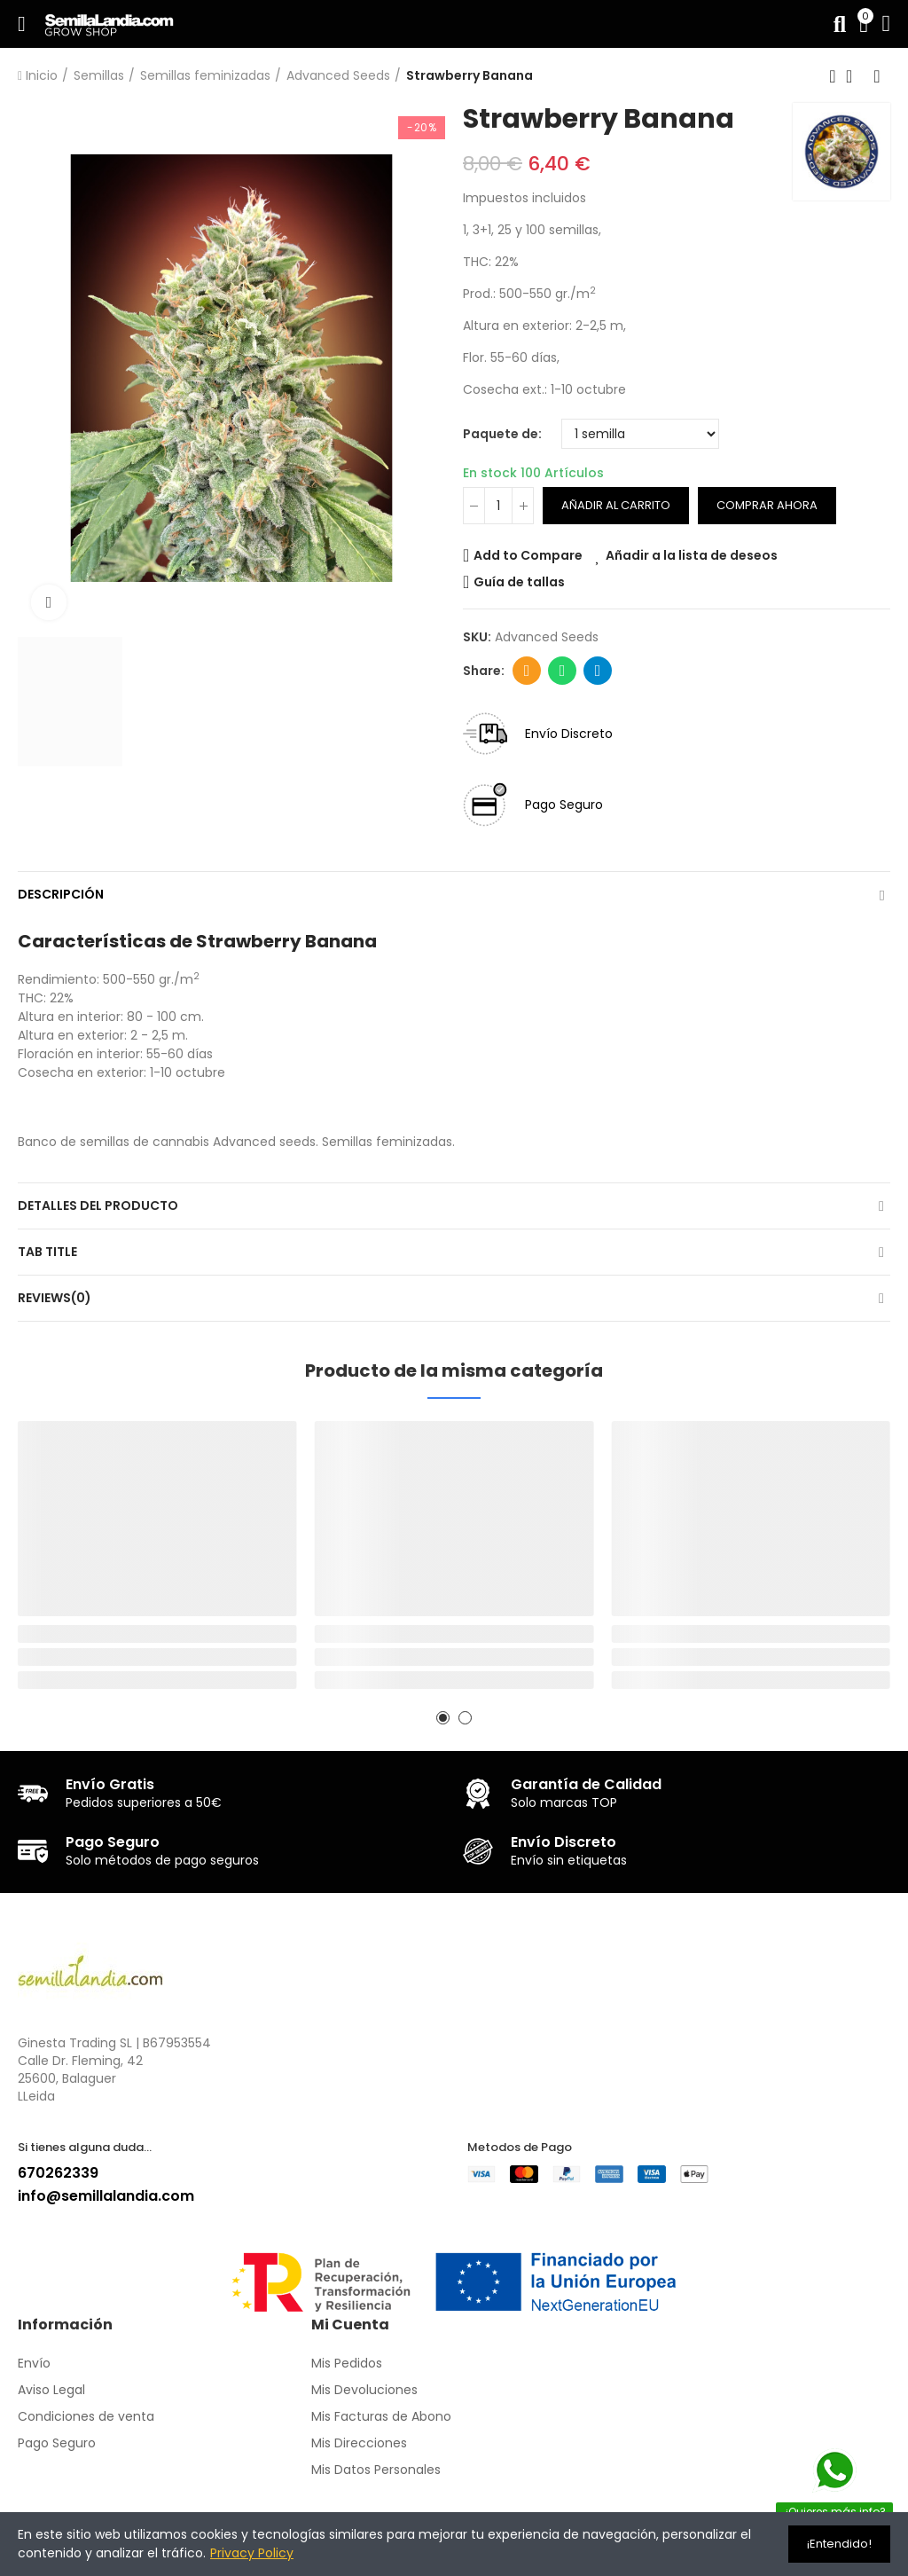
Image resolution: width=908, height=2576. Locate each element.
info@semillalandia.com (106, 2196)
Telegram (598, 670)
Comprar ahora (767, 505)
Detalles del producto (98, 1205)
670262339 (58, 2173)
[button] (443, 1717)
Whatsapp (563, 670)
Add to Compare (528, 555)
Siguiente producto (877, 76)
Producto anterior (832, 76)
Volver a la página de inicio (855, 76)
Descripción (61, 894)
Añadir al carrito (615, 505)
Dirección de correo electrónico (527, 670)
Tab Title (47, 1252)
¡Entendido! (839, 2543)
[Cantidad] (498, 505)
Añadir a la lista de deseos (692, 555)
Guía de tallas (519, 582)
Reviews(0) (54, 1298)
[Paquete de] (640, 434)
